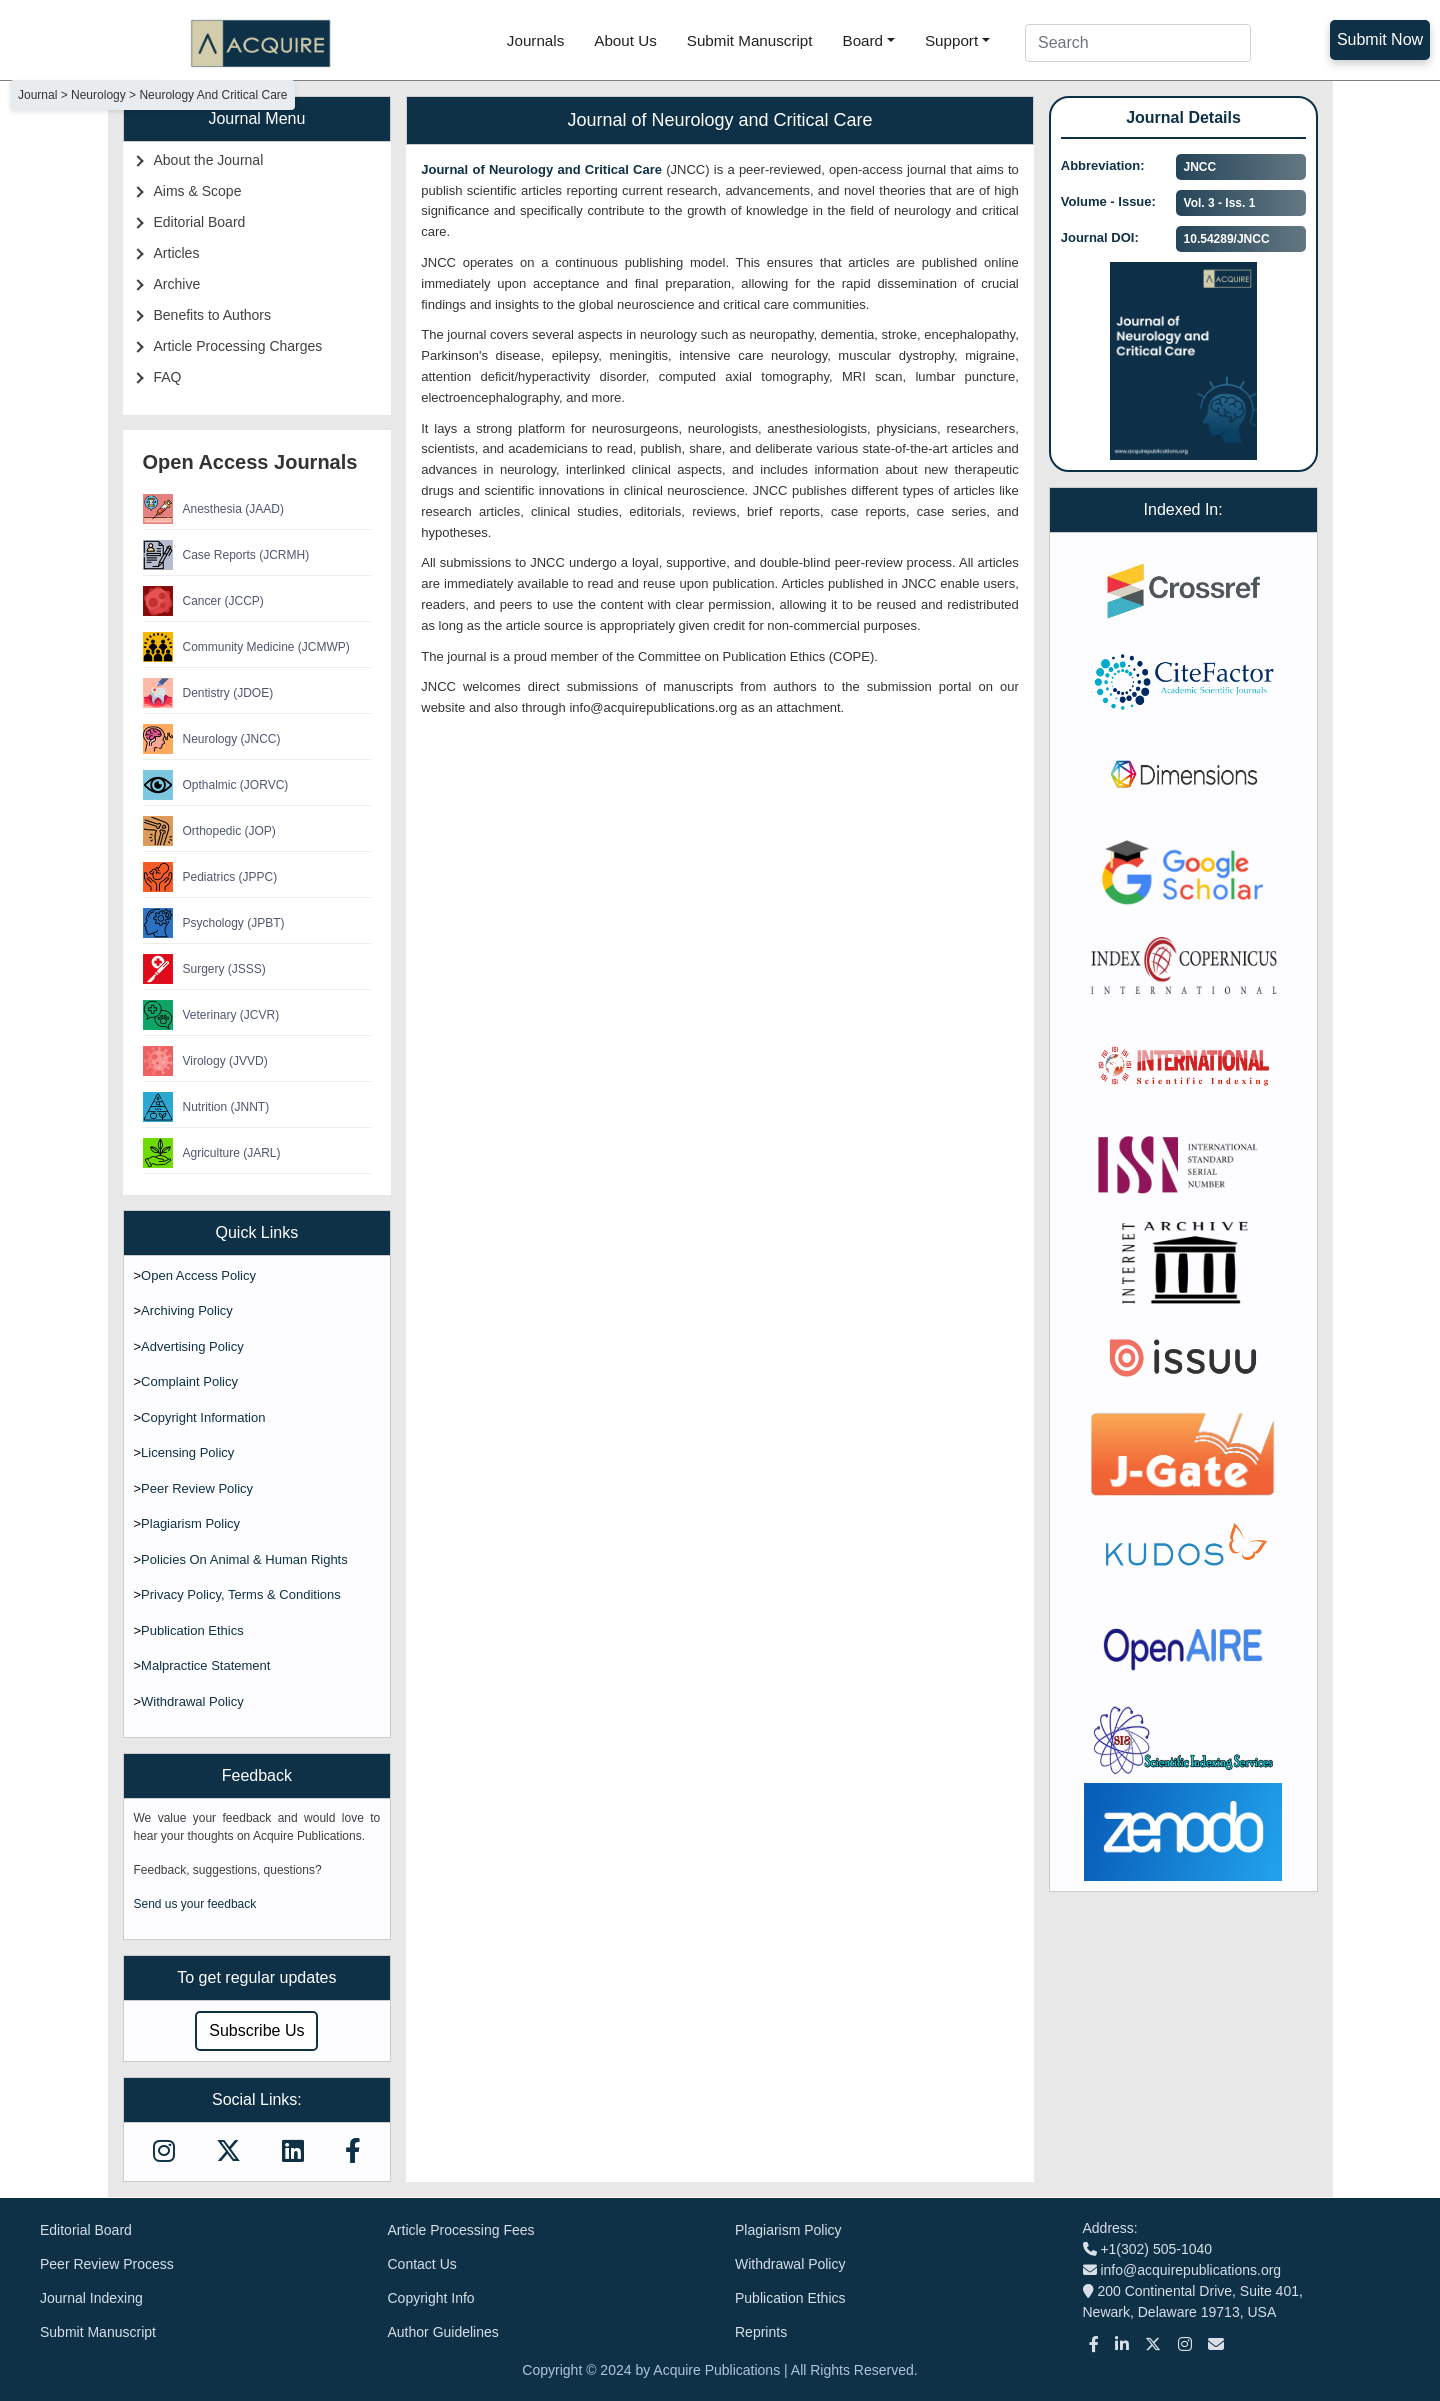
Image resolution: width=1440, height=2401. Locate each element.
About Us (625, 40)
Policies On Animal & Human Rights (244, 1559)
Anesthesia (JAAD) (213, 509)
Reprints (761, 2332)
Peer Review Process (107, 2264)
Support (951, 40)
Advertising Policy (192, 1346)
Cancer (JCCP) (203, 601)
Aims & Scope (198, 191)
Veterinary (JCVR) (211, 1015)
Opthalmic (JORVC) (216, 785)
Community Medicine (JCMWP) (246, 647)
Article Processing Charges (238, 346)
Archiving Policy (187, 1310)
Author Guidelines (443, 2332)
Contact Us (422, 2264)
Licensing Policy (187, 1452)
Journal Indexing (91, 2298)
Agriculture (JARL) (212, 1153)
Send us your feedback (195, 1904)
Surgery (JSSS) (204, 969)
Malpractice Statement (205, 1665)
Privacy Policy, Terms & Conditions (241, 1594)
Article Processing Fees (461, 2230)
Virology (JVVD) (205, 1061)
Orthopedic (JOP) (209, 831)
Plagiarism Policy (190, 1523)
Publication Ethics (192, 1630)
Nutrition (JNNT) (206, 1107)
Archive (177, 284)
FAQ (168, 377)
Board (863, 40)
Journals (535, 40)
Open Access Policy (198, 1275)
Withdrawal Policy (192, 1701)
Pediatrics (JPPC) (210, 877)
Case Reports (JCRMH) (226, 555)
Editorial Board (200, 222)
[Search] (1138, 43)
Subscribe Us (256, 2030)
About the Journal (209, 160)
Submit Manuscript (750, 40)
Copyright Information (203, 1417)
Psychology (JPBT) (214, 923)
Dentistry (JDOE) (208, 693)
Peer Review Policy (197, 1488)
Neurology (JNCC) (212, 739)
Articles (177, 253)
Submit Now (1380, 39)
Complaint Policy (189, 1381)
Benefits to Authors (213, 315)
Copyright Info (431, 2298)
